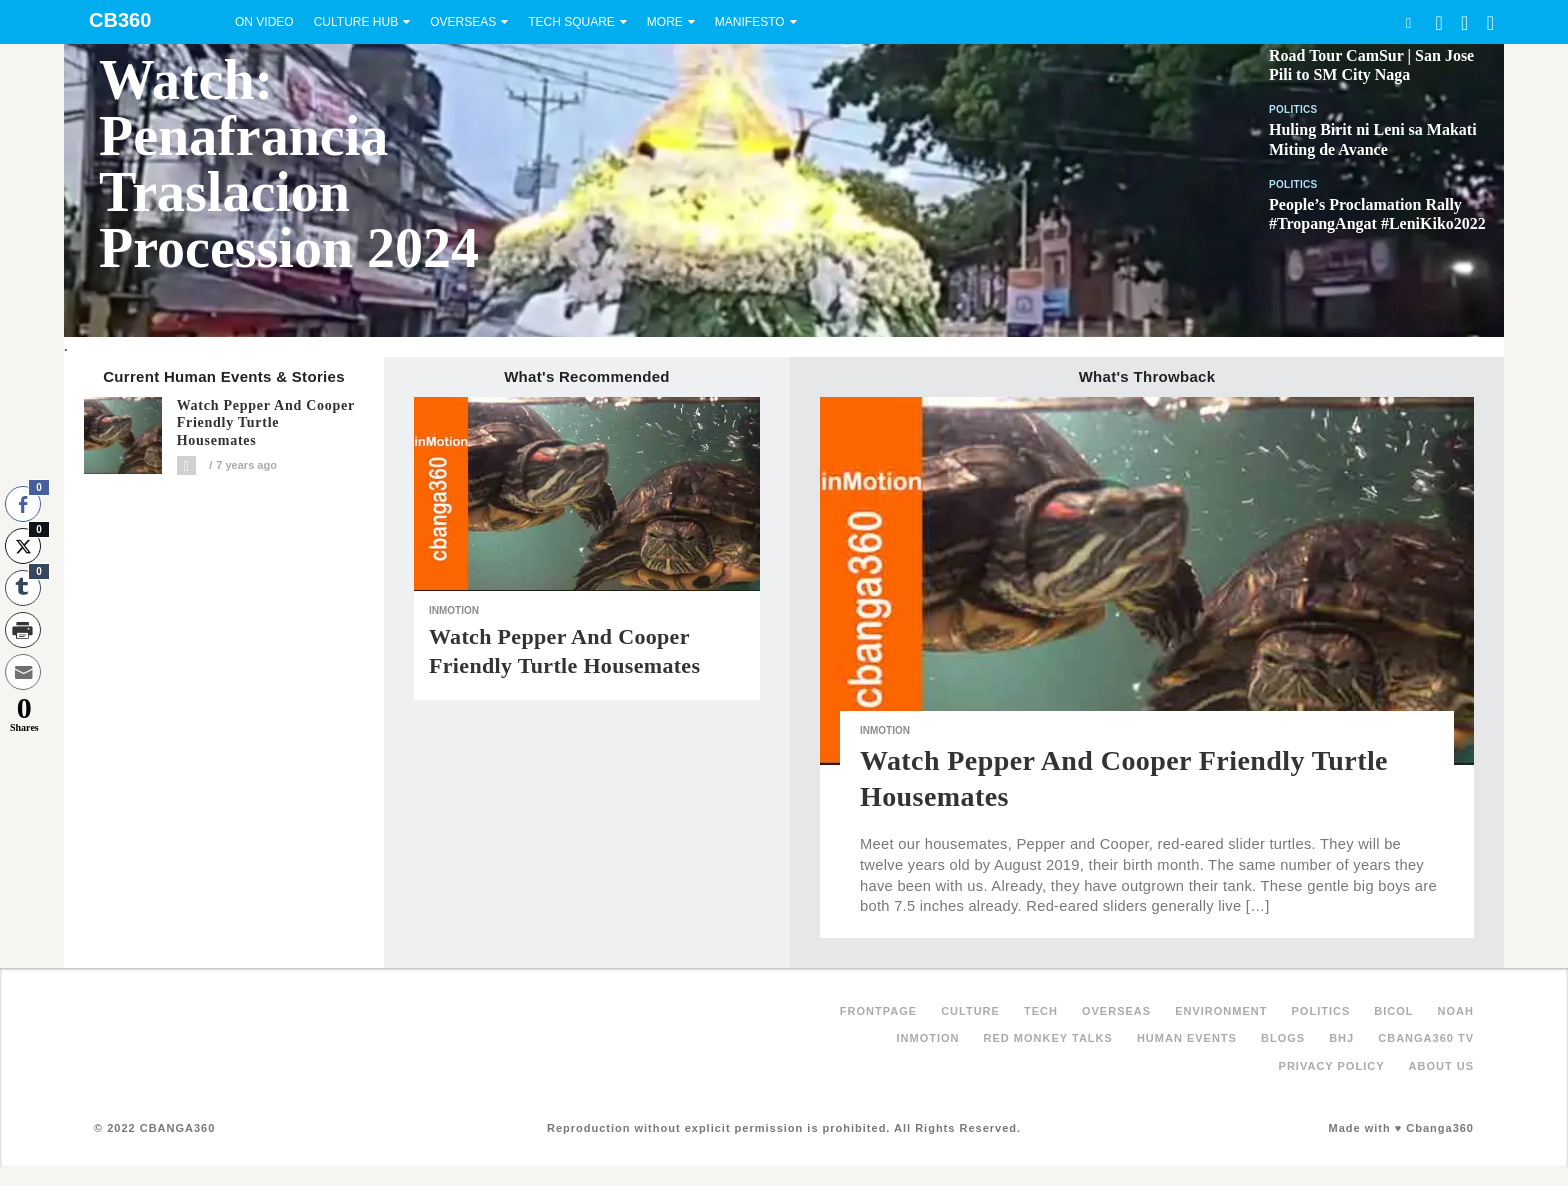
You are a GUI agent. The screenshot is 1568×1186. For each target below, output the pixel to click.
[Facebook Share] (23, 504)
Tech (1041, 1011)
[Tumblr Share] (23, 588)
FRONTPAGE (878, 1011)
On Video (264, 22)
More (665, 22)
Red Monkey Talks (1048, 1038)
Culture (970, 1011)
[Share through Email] (23, 672)
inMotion (454, 610)
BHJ (1341, 1038)
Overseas (463, 22)
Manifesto (750, 22)
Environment (1221, 1011)
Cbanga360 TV (1426, 1038)
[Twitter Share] (23, 546)
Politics (1293, 109)
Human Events (1187, 1038)
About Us (1441, 1066)
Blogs (1283, 1038)
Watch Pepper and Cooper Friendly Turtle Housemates (266, 423)
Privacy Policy (1332, 1066)
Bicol (1393, 1011)
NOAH (1456, 1011)
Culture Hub (356, 22)
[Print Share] (23, 630)
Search (1408, 22)
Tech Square (571, 22)
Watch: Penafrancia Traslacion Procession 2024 (289, 164)
